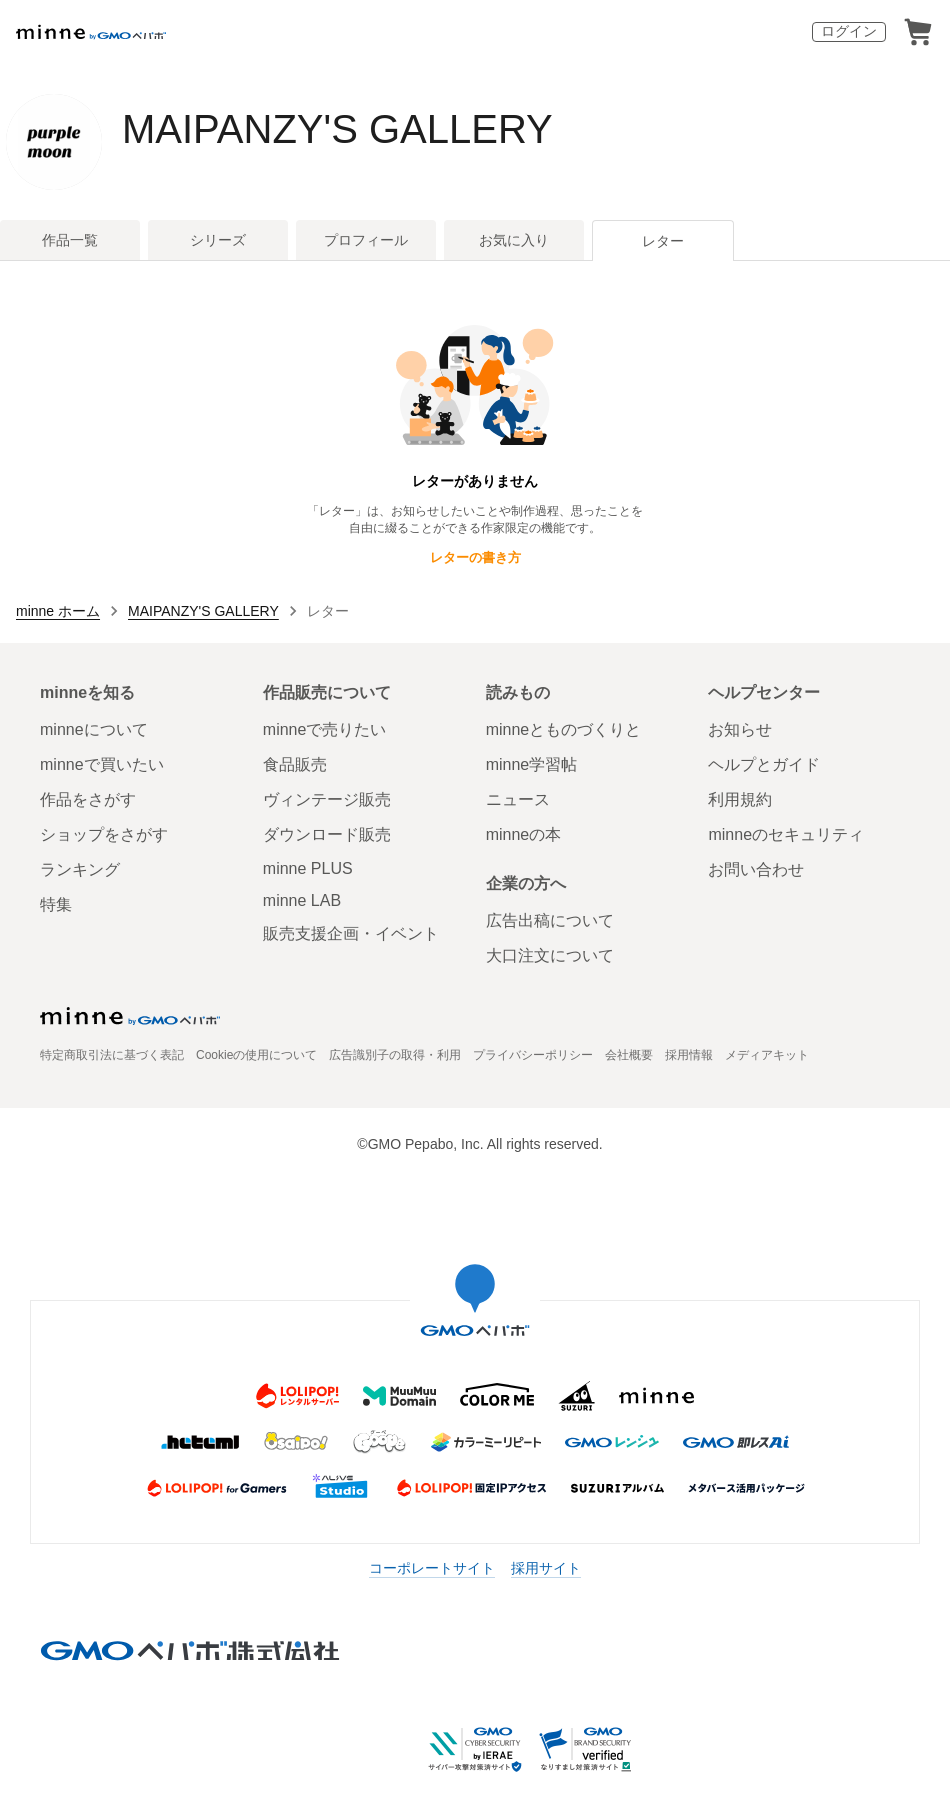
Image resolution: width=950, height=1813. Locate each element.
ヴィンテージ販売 (327, 799)
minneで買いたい (102, 764)
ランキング (80, 869)
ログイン (849, 31)
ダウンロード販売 (327, 834)
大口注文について (550, 955)
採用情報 (689, 1055)
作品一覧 (70, 240)
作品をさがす (88, 799)
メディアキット (767, 1055)
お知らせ (740, 729)
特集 (56, 904)
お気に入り (514, 240)
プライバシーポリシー (533, 1055)
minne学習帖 (532, 764)
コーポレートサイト (432, 1568)
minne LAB (302, 900)
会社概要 (629, 1055)
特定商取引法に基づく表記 (112, 1055)
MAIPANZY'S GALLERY (337, 129)
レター (663, 241)
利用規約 (740, 799)
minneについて (94, 729)
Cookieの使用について (256, 1055)
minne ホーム (58, 611)
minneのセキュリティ (786, 834)
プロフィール (366, 240)
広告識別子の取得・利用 (395, 1055)
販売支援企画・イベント (351, 933)
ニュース (518, 799)
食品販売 (295, 764)
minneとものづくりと (564, 729)
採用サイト (546, 1568)
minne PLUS (308, 868)
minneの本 (524, 834)
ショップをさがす (104, 834)
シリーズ (218, 240)
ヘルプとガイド (764, 764)
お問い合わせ (756, 869)
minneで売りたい (325, 729)
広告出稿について (550, 920)
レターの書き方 (475, 557)
